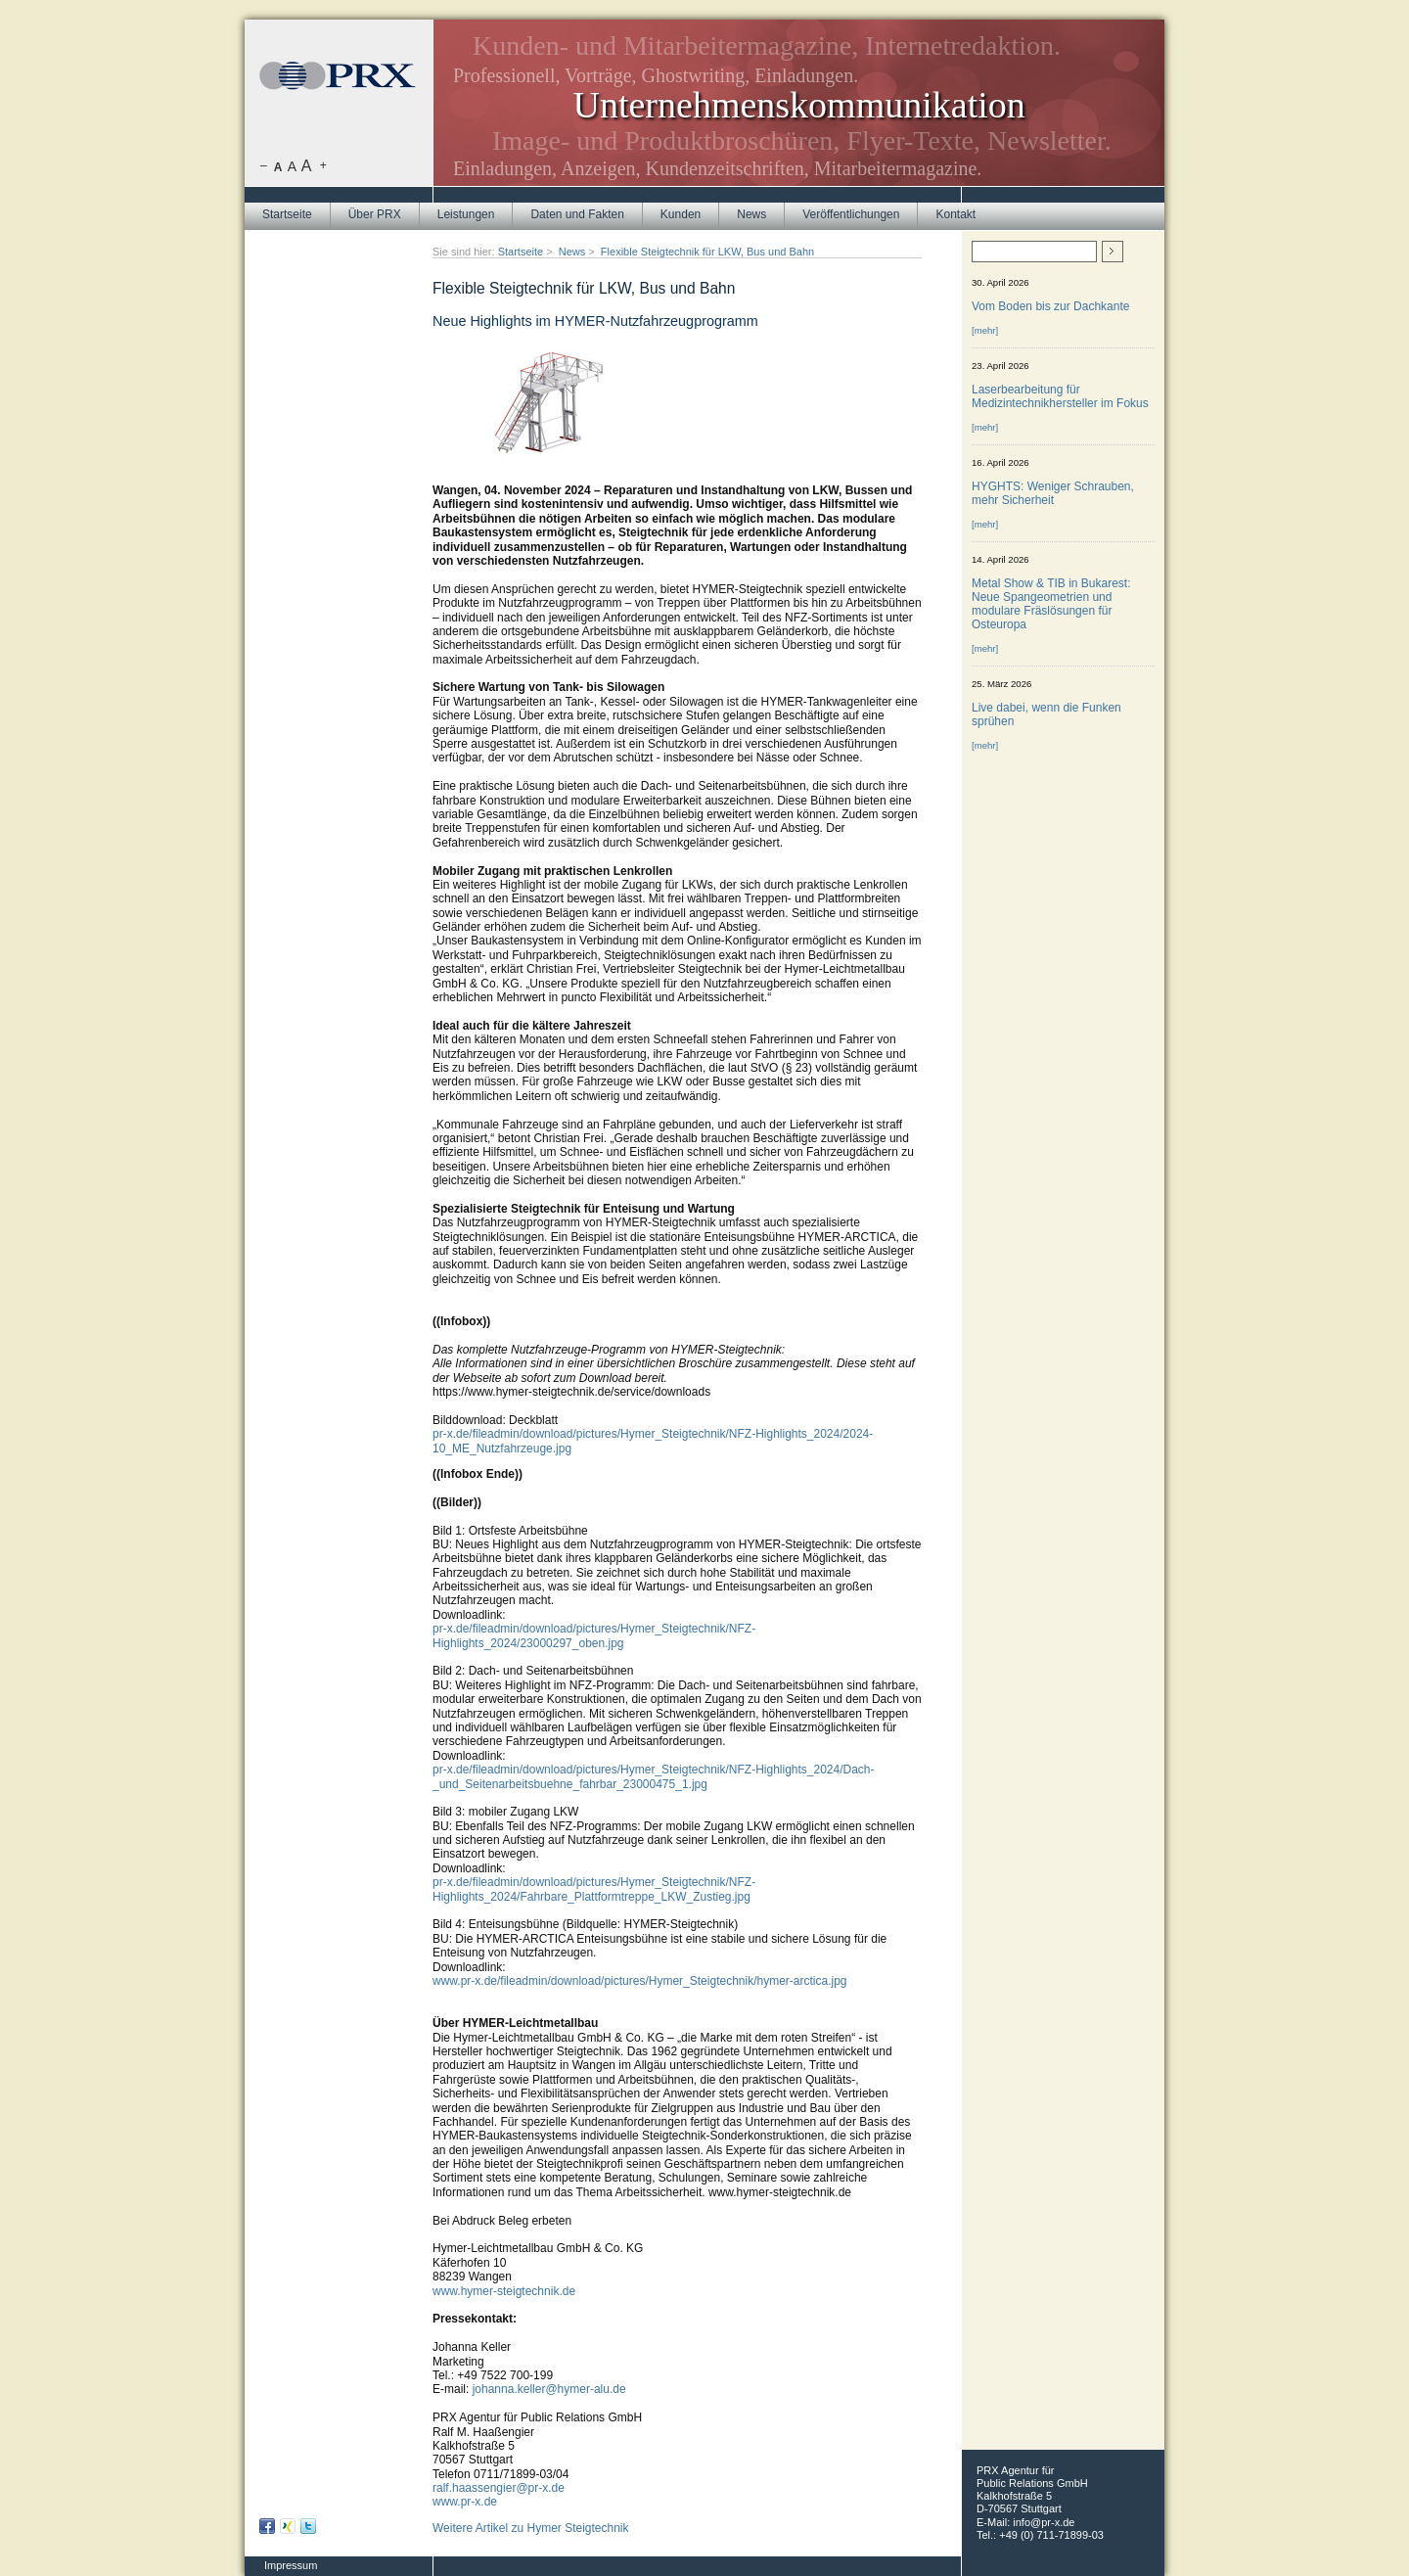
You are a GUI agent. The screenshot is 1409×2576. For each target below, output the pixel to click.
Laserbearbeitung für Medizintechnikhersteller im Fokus (1060, 396)
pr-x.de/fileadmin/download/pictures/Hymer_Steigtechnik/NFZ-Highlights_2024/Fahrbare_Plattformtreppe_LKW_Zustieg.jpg (593, 1889)
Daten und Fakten (576, 214)
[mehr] (985, 330)
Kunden (680, 214)
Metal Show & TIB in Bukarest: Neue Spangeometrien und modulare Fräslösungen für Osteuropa (1051, 603)
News (751, 214)
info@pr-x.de (1043, 2522)
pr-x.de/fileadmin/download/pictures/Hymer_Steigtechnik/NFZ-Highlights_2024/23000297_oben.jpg (593, 1635)
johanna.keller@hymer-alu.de (549, 2389)
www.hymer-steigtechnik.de (503, 2291)
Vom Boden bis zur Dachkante (1050, 306)
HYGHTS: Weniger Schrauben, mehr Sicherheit (1053, 493)
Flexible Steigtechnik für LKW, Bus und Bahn (707, 251)
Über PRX (374, 214)
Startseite (287, 214)
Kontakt (955, 214)
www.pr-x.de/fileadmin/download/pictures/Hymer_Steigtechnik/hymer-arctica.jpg (639, 1981)
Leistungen (466, 214)
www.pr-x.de (464, 2501)
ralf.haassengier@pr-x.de (498, 2488)
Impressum (290, 2565)
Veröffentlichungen (850, 214)
